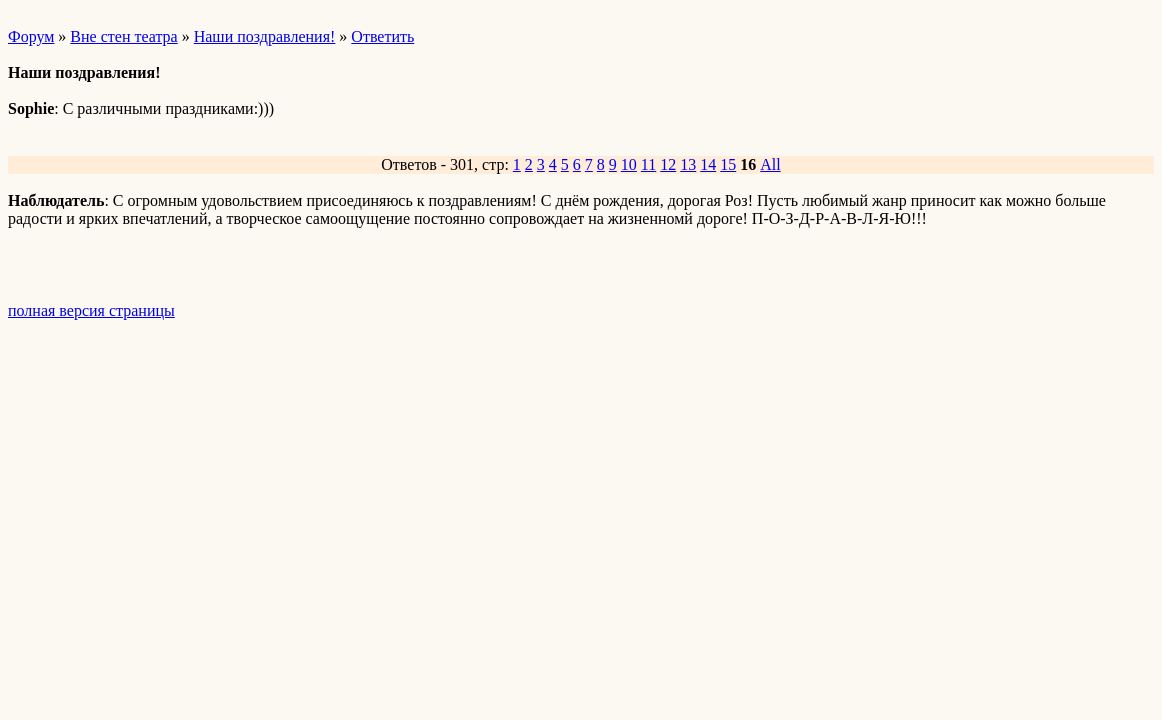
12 (668, 164)
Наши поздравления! (265, 36)
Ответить (382, 36)
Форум (31, 36)
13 (688, 164)
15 (728, 164)
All (770, 164)
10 (629, 164)
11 (648, 164)
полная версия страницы (91, 310)
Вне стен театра (123, 36)
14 (708, 164)
